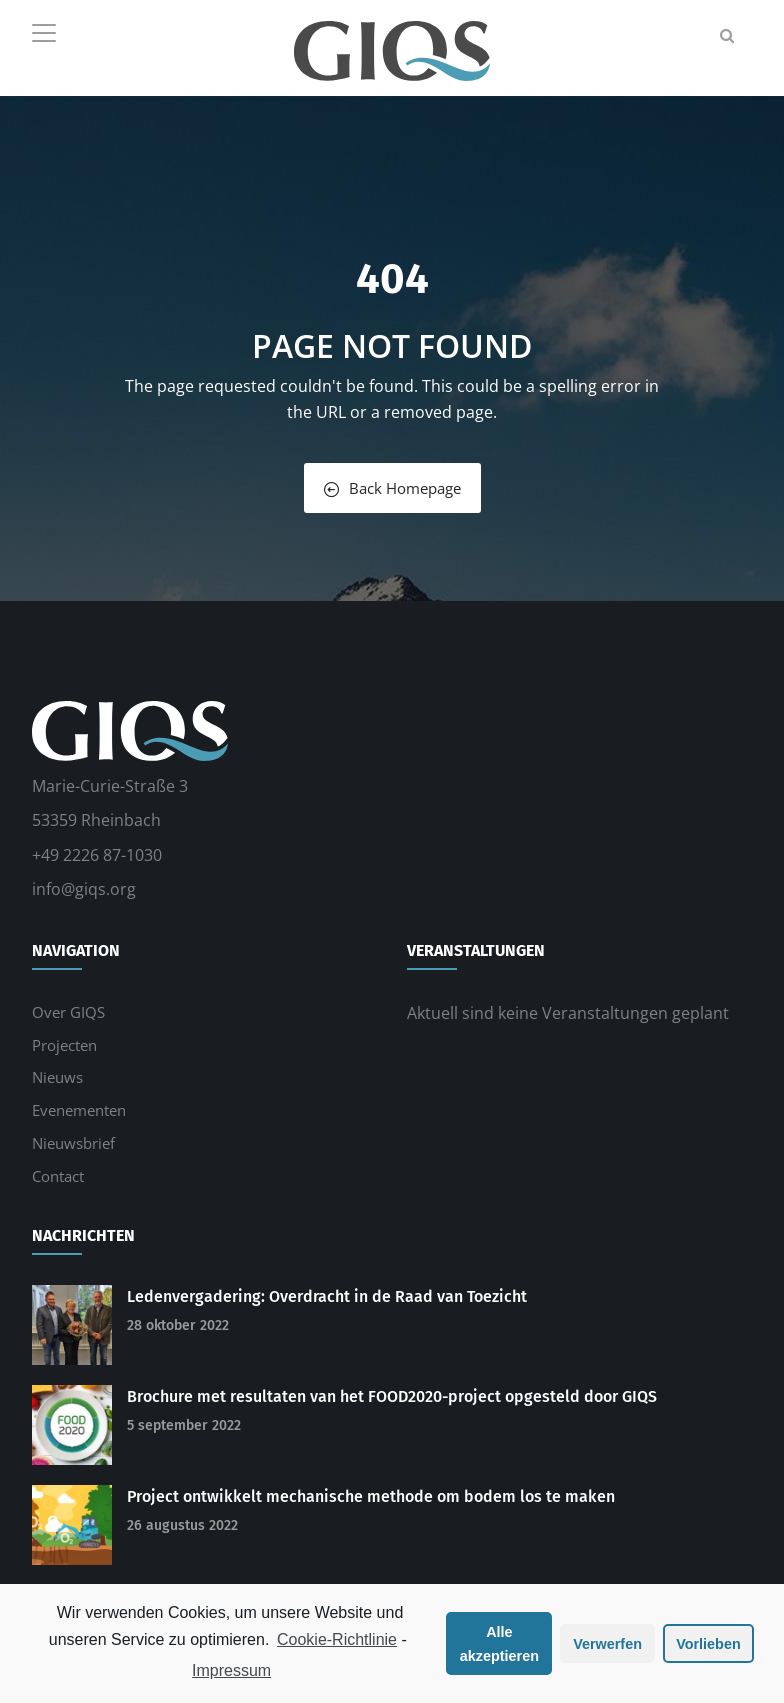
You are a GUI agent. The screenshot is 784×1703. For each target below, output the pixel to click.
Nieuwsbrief (73, 1143)
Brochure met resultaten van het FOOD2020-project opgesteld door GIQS (392, 1396)
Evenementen (79, 1110)
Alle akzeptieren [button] (499, 1644)
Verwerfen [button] (607, 1644)
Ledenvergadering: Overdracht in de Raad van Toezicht (327, 1296)
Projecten (64, 1045)
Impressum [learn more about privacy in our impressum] (231, 1670)
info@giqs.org (84, 889)
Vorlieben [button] (708, 1644)
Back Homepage (392, 488)
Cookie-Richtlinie (337, 1639)
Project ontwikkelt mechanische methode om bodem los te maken (371, 1496)
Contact (58, 1176)
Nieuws (57, 1077)
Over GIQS (68, 1012)
